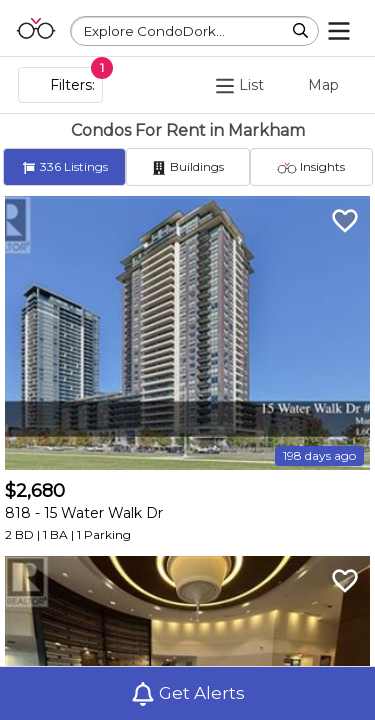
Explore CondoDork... (154, 31)
